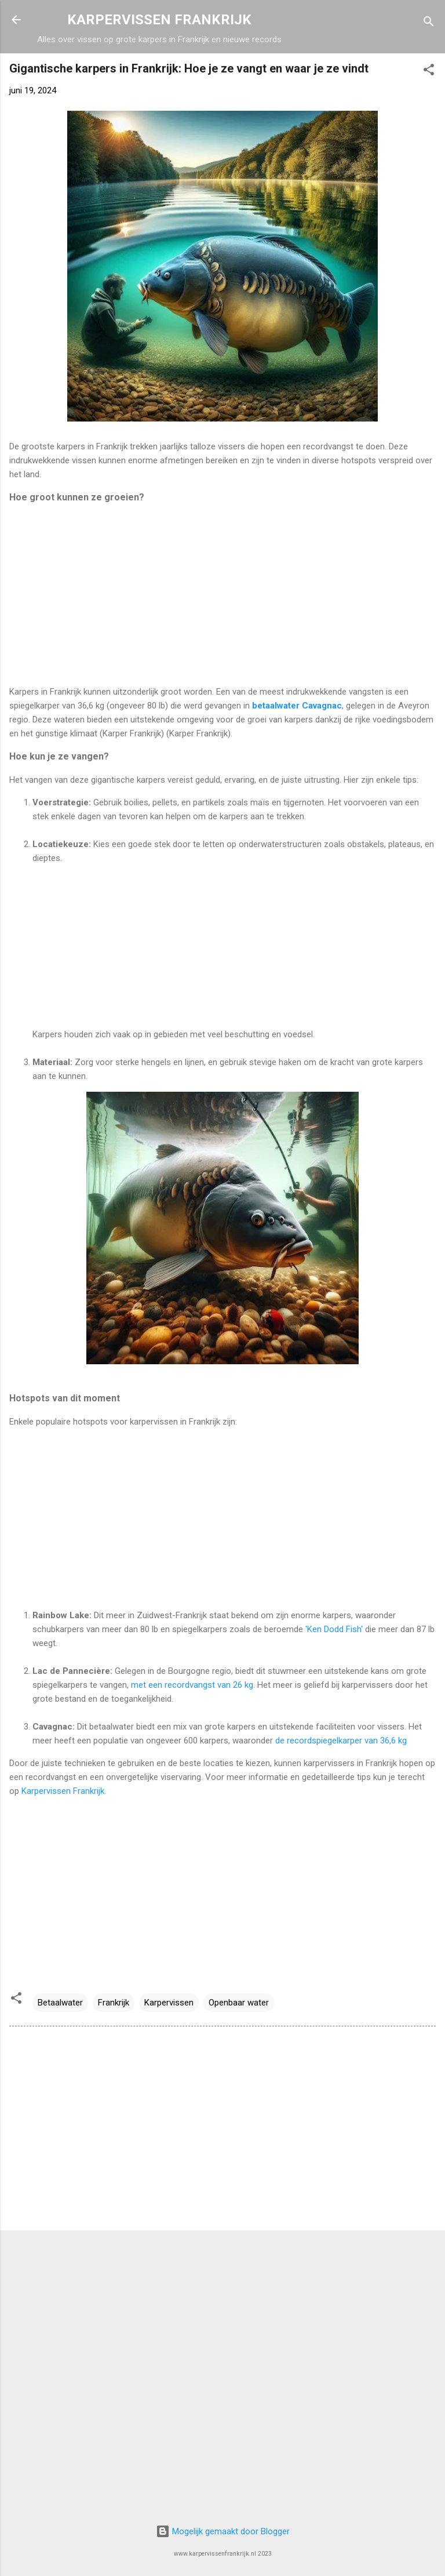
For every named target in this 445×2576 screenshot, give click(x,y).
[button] (429, 72)
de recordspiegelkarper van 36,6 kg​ (342, 1740)
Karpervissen (169, 2002)
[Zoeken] (429, 23)
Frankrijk (113, 2002)
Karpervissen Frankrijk (62, 1791)
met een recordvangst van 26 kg (192, 1685)
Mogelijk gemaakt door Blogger (223, 2531)
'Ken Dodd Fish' (335, 1629)
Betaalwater (60, 2002)
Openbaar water (239, 2002)
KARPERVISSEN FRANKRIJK (159, 20)
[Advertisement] (222, 595)
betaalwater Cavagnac (297, 705)
